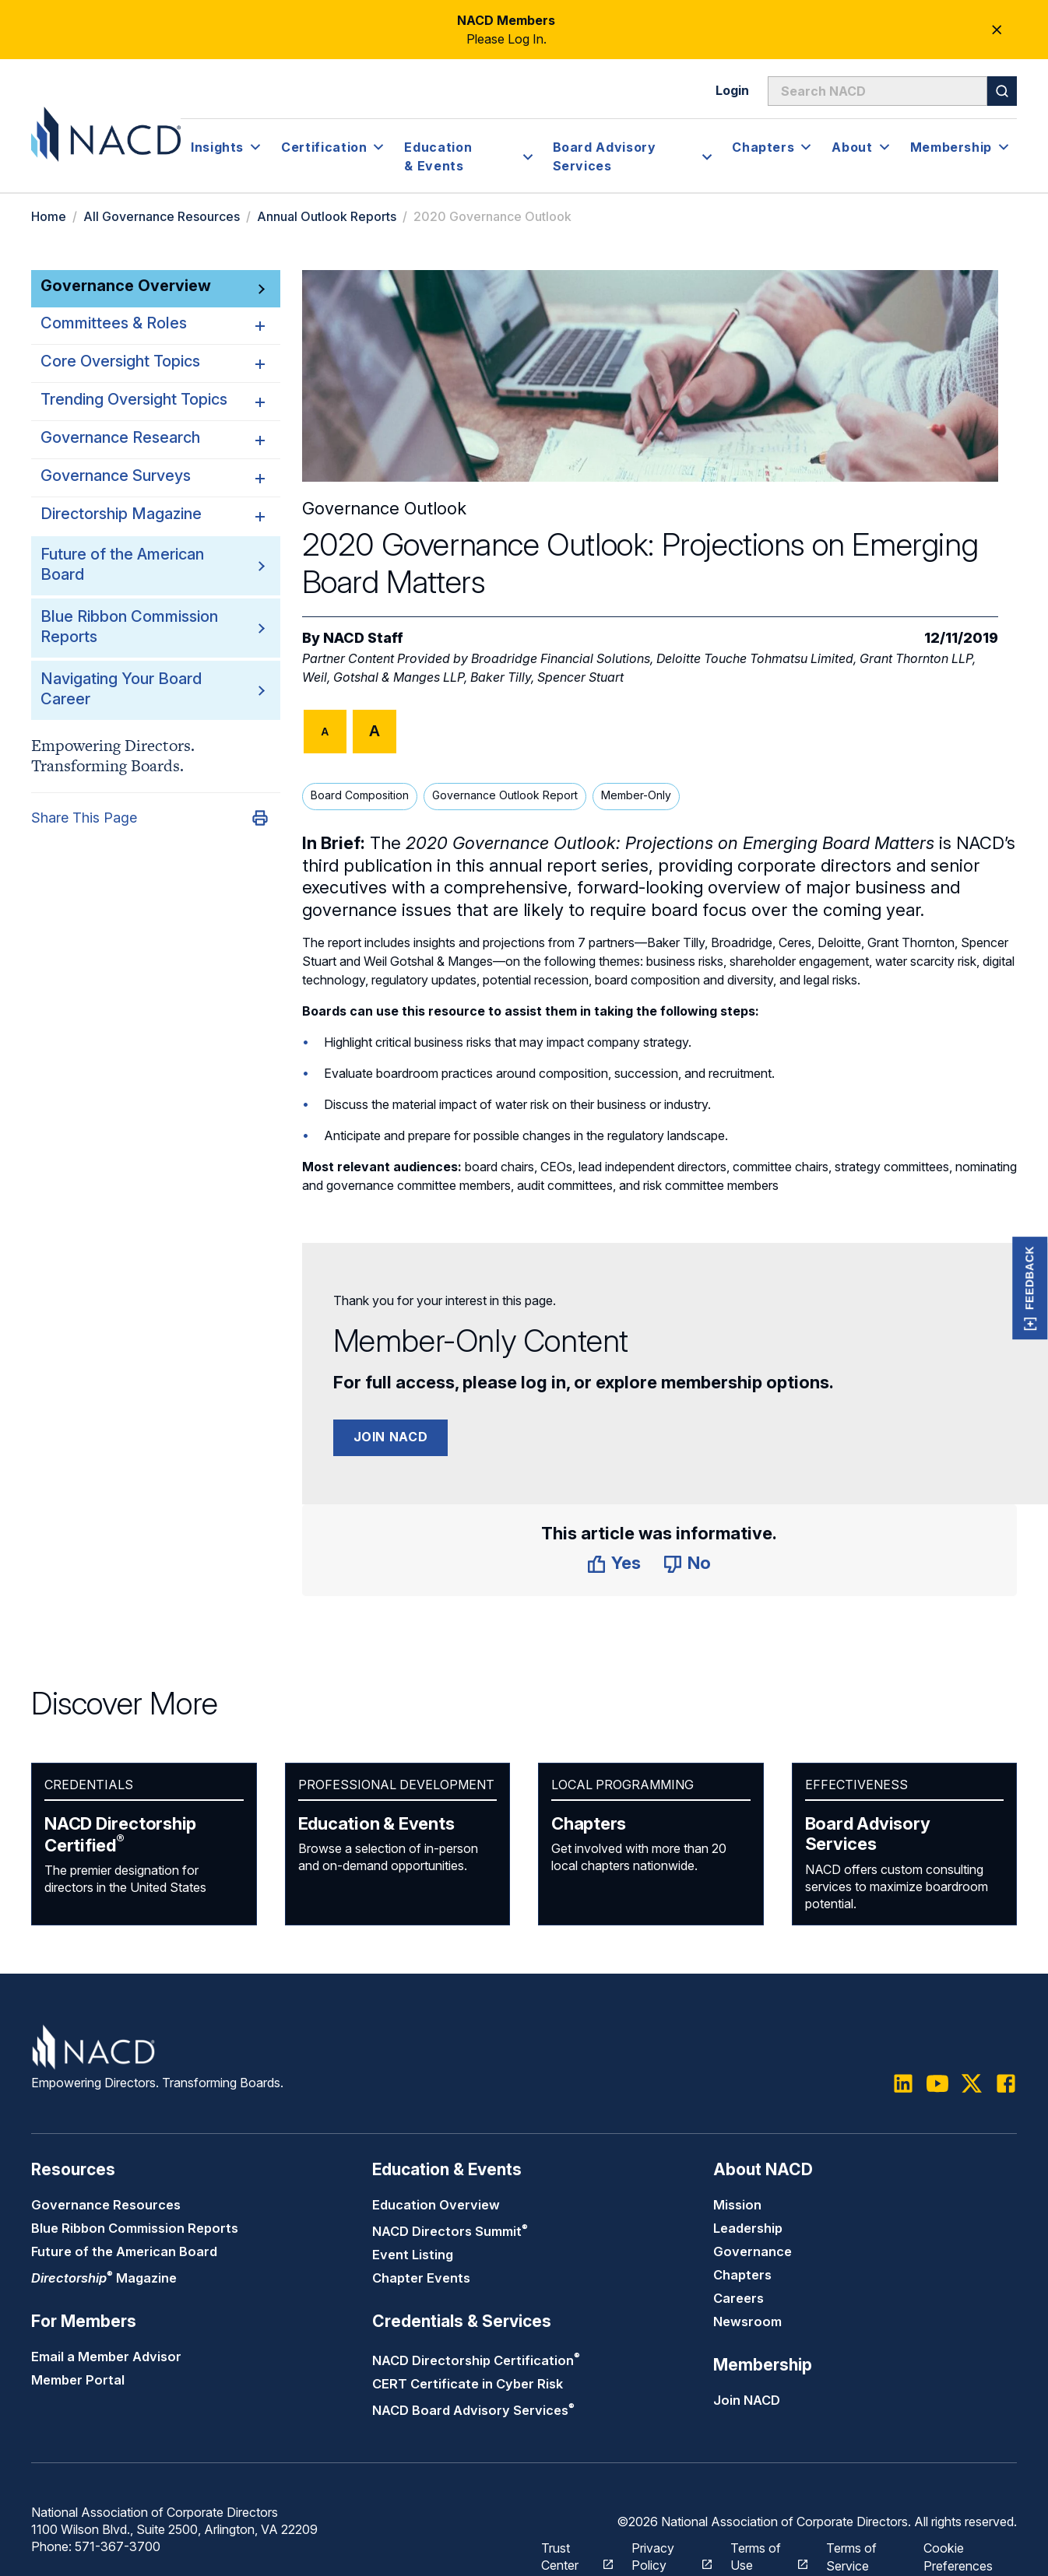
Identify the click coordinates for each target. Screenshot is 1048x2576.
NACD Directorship (120, 1834)
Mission (737, 2205)
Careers (738, 2298)
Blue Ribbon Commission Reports (134, 2228)
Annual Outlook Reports (326, 216)
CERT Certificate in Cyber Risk (467, 2384)
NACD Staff (363, 638)
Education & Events (376, 1823)
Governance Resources (106, 2205)
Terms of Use (761, 2555)
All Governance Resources (161, 216)
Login (732, 90)
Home (48, 216)
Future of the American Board (124, 2251)
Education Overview (436, 2205)
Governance (752, 2251)
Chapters (588, 1823)
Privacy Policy (663, 2555)
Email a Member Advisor (106, 2356)
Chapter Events (421, 2278)
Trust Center (568, 2555)
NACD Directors (450, 2231)
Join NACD (390, 1436)
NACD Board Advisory (473, 2410)
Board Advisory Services (867, 1833)
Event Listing (412, 2254)
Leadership (747, 2228)
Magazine (104, 2278)
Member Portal (78, 2380)
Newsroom (747, 2321)
